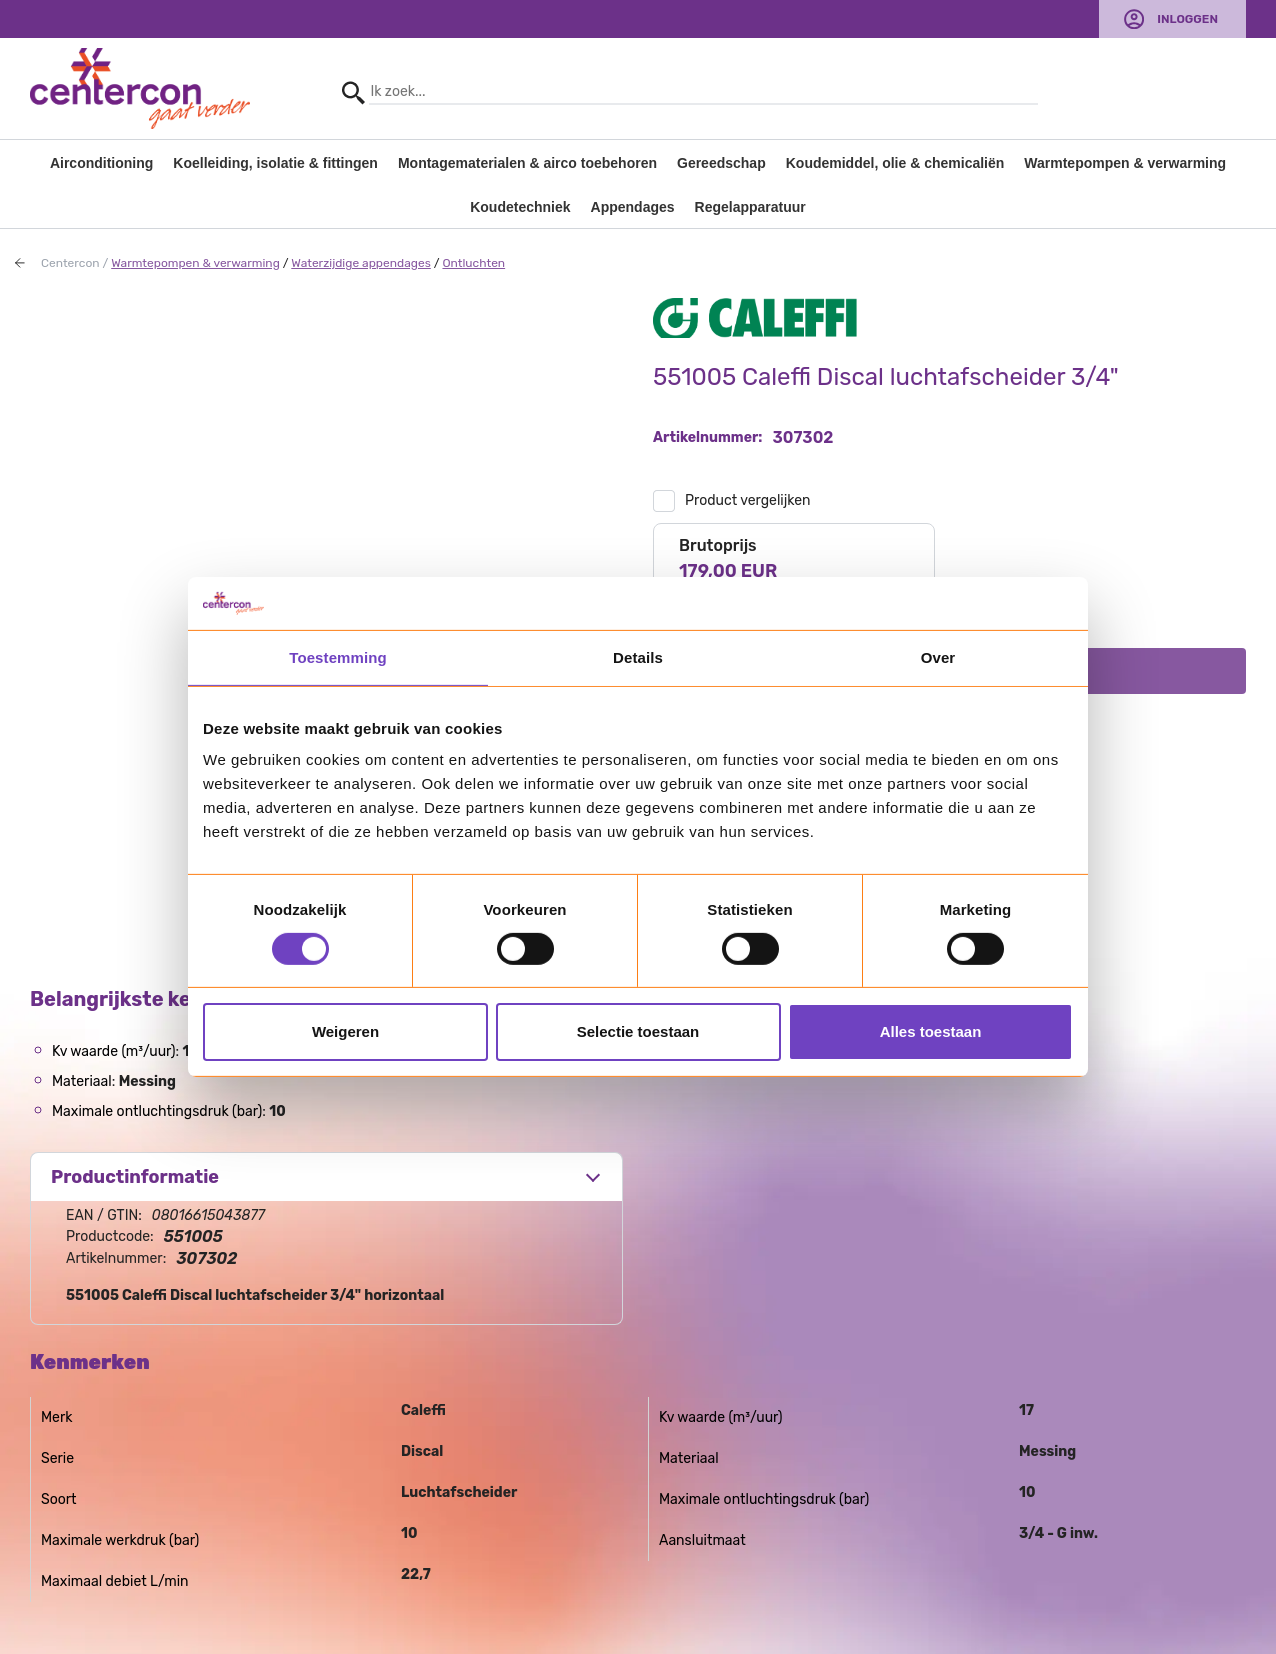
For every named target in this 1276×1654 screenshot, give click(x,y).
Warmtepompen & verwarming (1125, 163)
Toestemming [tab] (338, 656)
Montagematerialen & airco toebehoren (527, 163)
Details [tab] (638, 656)
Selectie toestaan (638, 1031)
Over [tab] (938, 656)
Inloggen (1187, 19)
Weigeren (345, 1031)
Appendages (633, 207)
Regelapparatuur (750, 207)
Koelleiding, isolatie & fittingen (275, 163)
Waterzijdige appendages (361, 263)
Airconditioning (101, 163)
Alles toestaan (931, 1031)
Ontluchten (473, 263)
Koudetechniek (520, 207)
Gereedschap (721, 163)
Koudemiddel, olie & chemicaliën (895, 163)
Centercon (70, 263)
